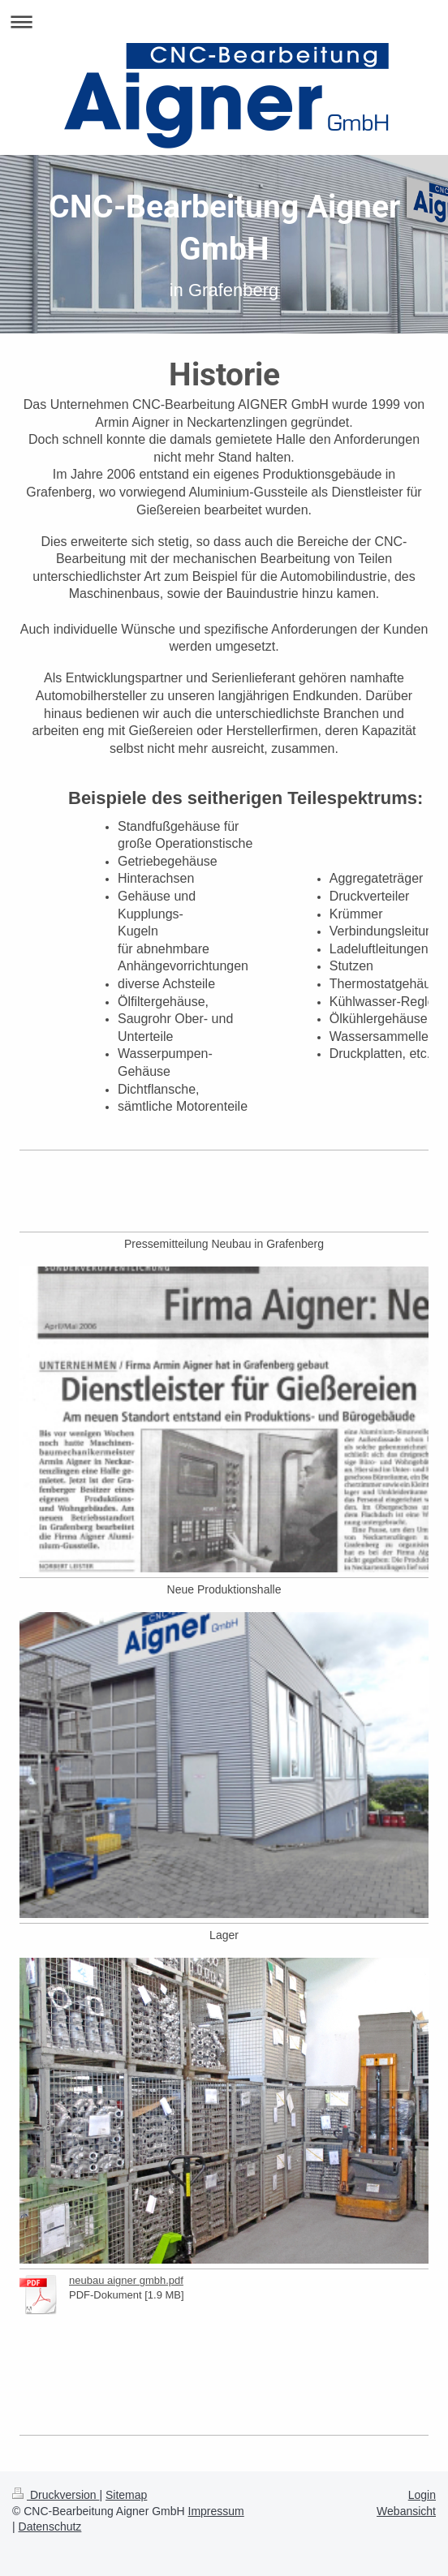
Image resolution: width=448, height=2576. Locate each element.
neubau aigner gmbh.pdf (126, 2280)
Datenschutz (50, 2526)
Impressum (216, 2511)
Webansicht (406, 2511)
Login (422, 2494)
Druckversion (55, 2494)
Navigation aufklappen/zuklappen (224, 21)
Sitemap (126, 2494)
